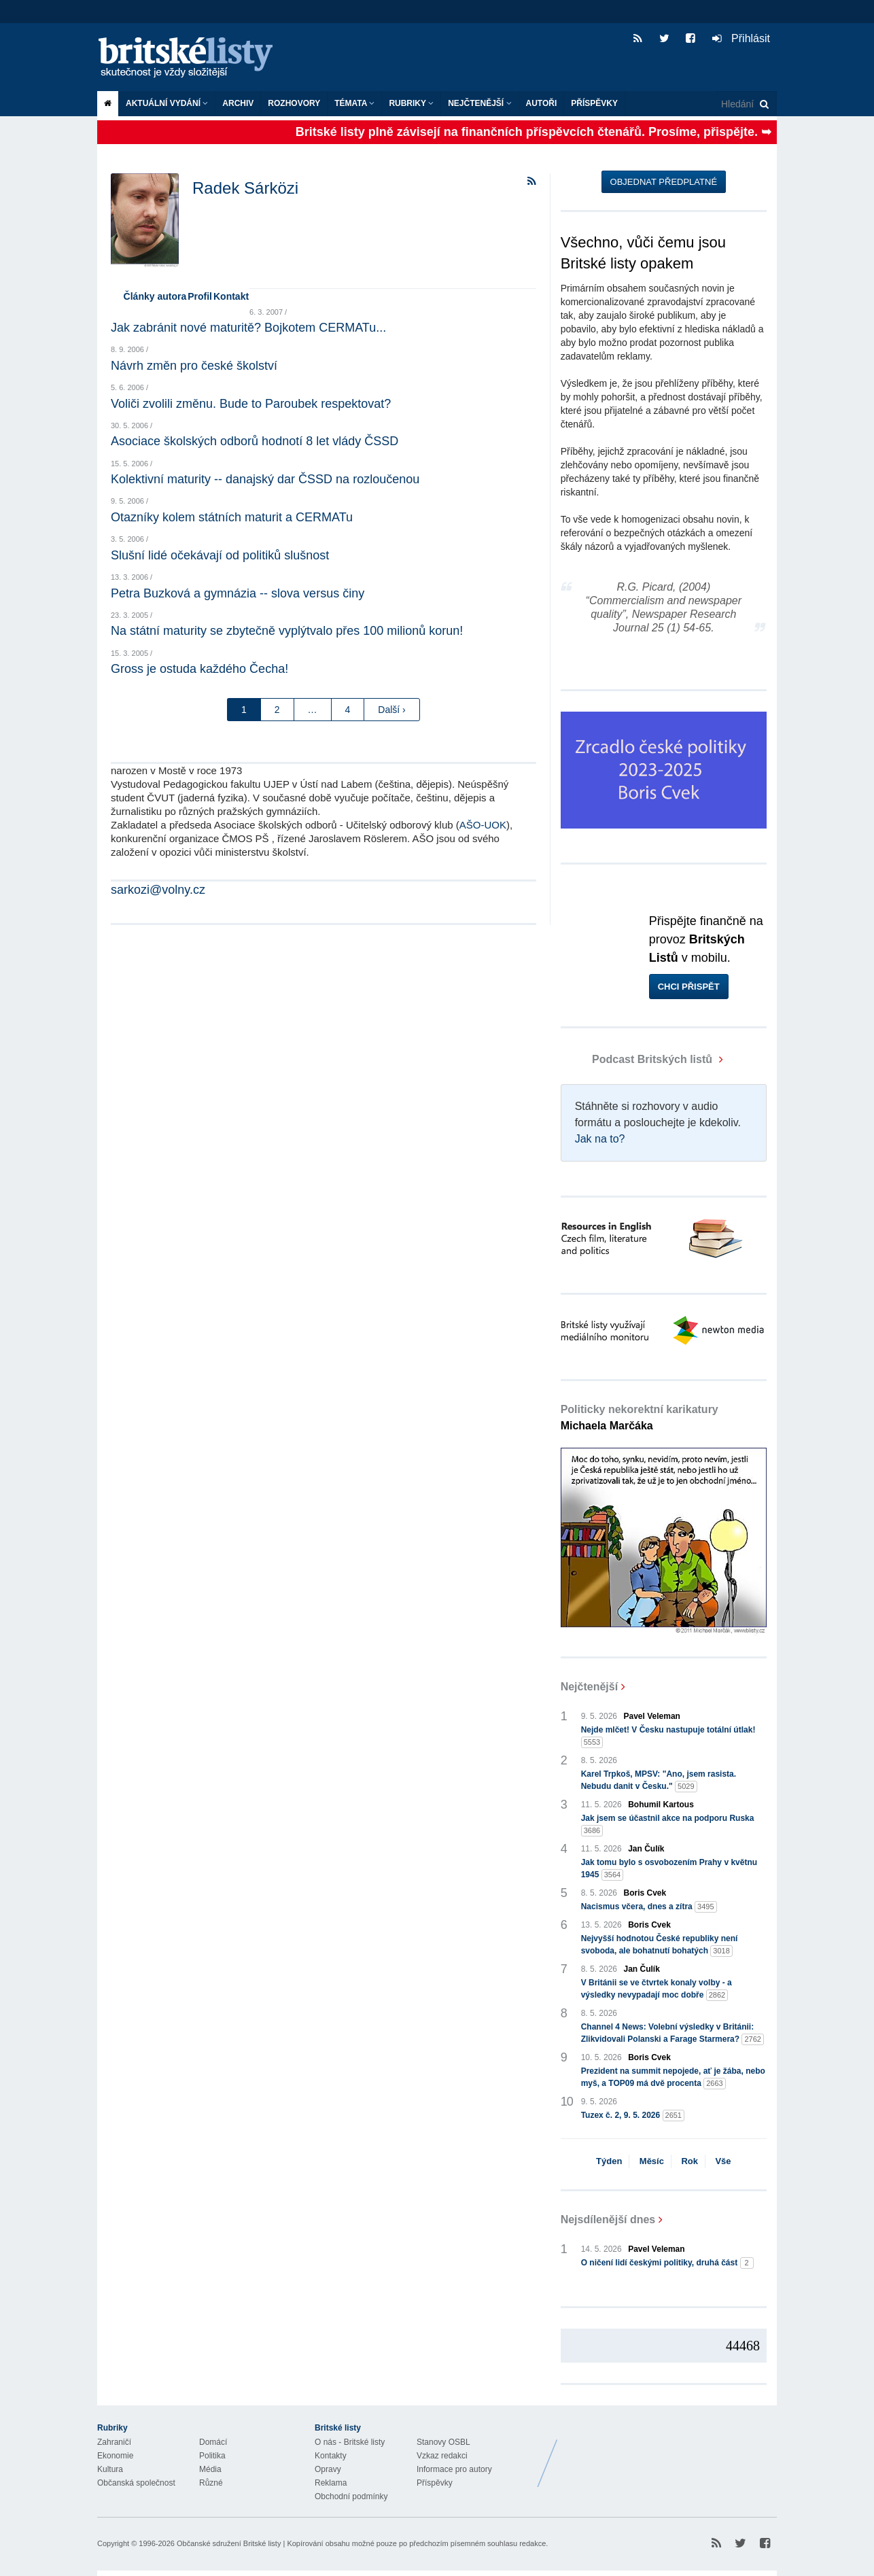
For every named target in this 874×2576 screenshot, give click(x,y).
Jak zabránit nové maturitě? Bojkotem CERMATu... (248, 327)
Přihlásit (741, 38)
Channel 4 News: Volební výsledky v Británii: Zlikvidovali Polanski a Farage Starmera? (672, 2033)
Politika (212, 2455)
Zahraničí (114, 2442)
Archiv (238, 103)
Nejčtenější (479, 103)
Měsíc (652, 2161)
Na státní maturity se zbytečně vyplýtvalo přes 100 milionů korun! (287, 631)
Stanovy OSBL (443, 2442)
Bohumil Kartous (661, 1804)
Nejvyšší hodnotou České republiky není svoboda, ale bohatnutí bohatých (659, 1945)
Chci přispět (689, 986)
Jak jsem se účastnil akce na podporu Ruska (667, 1825)
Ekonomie (115, 2455)
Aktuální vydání (167, 103)
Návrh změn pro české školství (194, 365)
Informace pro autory (454, 2469)
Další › (391, 709)
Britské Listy (669, 2453)
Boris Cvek (645, 1893)
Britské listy (192, 58)
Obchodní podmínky (351, 2496)
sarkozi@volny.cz (158, 890)
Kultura (110, 2469)
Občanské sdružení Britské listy (229, 2543)
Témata (354, 103)
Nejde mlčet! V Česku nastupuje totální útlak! (668, 1736)
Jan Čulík (646, 1848)
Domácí (213, 2442)
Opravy (328, 2469)
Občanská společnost (136, 2483)
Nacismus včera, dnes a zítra (649, 1907)
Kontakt (231, 296)
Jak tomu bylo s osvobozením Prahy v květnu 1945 (669, 1869)
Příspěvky (594, 103)
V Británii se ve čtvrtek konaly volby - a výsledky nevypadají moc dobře (656, 1989)
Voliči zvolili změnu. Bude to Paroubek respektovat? (251, 404)
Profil (200, 296)
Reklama (331, 2483)
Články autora (155, 296)
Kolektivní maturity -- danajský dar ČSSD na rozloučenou (265, 479)
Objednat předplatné (663, 182)
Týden (609, 2161)
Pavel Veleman (652, 1716)
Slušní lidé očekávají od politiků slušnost (220, 555)
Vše (723, 2161)
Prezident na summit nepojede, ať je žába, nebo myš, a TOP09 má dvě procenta (673, 2077)
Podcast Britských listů (638, 1059)
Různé (211, 2483)
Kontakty (331, 2455)
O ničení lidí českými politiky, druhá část (667, 2263)
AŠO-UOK (482, 825)
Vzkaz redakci (442, 2455)
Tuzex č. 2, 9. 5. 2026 (632, 2115)
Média (210, 2469)
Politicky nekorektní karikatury (639, 1417)
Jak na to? (600, 1139)
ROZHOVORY (294, 103)
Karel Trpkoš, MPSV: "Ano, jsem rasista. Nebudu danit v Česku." (658, 1780)
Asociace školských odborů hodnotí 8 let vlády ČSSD (254, 441)
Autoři (541, 103)
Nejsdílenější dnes (608, 2219)
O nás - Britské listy (350, 2442)
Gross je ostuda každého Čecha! (199, 669)
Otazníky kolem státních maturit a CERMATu (232, 517)
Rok (689, 2161)
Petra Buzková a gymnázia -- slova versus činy (237, 593)
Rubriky (411, 103)
